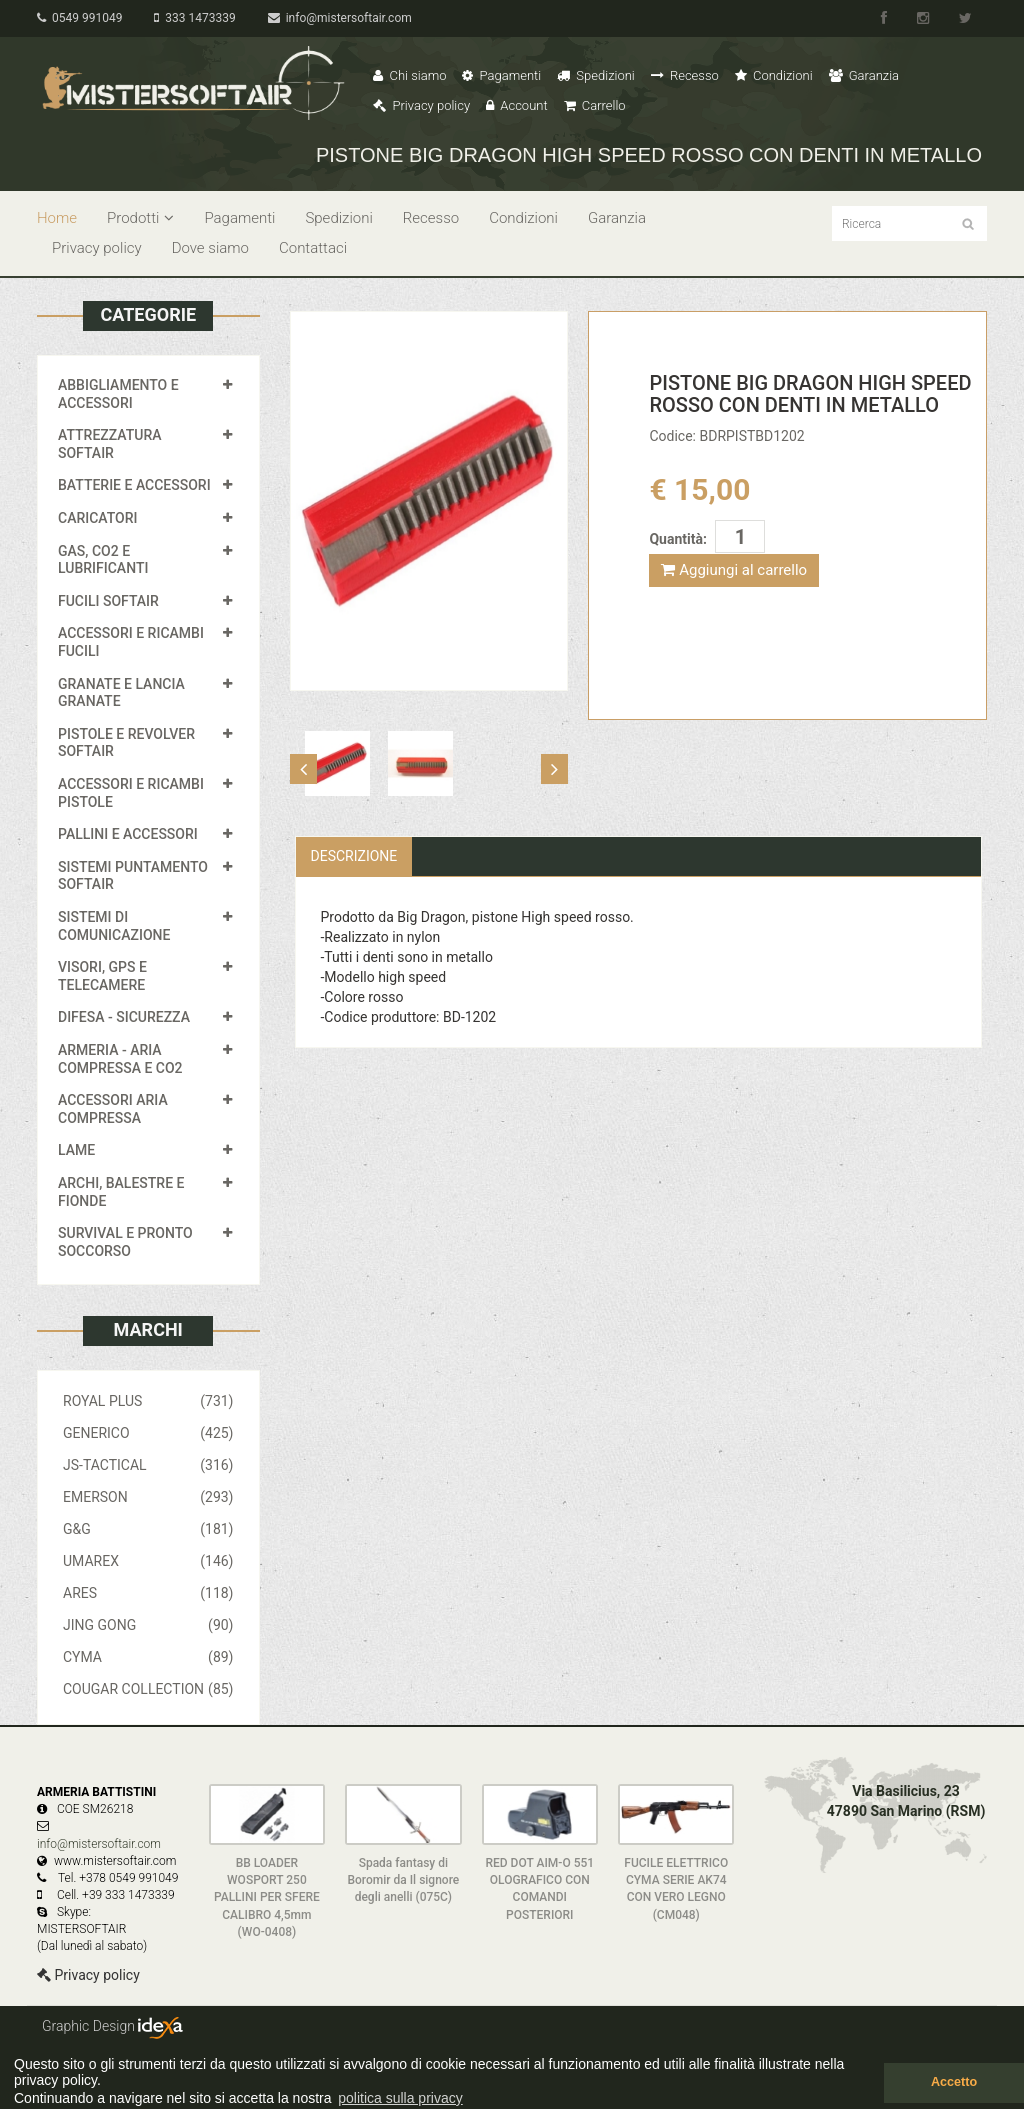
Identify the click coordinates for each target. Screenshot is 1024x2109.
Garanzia (864, 75)
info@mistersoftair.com (340, 18)
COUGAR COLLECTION (148, 1689)
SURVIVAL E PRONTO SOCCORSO (125, 1242)
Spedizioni (596, 75)
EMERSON (148, 1497)
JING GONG (148, 1625)
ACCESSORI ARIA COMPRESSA (113, 1109)
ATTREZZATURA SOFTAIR (110, 444)
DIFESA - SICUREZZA (124, 1017)
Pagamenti (501, 75)
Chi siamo (409, 75)
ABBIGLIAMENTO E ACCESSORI (118, 394)
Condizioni (774, 75)
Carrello (595, 105)
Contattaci (313, 248)
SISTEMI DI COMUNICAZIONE (114, 926)
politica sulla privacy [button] (400, 2098)
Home (57, 218)
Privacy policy (421, 105)
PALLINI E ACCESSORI (128, 834)
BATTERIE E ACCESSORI (134, 485)
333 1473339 (194, 18)
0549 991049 (79, 18)
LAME (76, 1150)
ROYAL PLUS (148, 1401)
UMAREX (148, 1561)
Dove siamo (210, 248)
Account (516, 105)
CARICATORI (98, 518)
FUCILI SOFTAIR (108, 601)
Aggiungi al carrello (734, 570)
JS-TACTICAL (148, 1465)
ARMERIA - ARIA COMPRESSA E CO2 (120, 1059)
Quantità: (677, 539)
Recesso (685, 75)
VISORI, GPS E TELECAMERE (102, 976)
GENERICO (148, 1433)
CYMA (148, 1657)
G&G (148, 1529)
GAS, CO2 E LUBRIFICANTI (103, 560)
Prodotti (140, 218)
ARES (148, 1593)
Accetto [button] (954, 2082)
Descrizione (354, 856)
